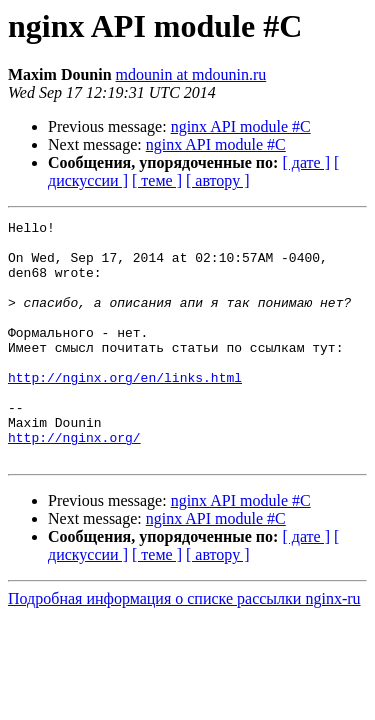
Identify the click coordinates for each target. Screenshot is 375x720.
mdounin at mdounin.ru (191, 74)
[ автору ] (217, 180)
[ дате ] (306, 162)
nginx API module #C (241, 126)
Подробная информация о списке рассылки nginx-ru (184, 646)
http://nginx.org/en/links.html (125, 410)
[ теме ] (157, 180)
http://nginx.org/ (74, 482)
